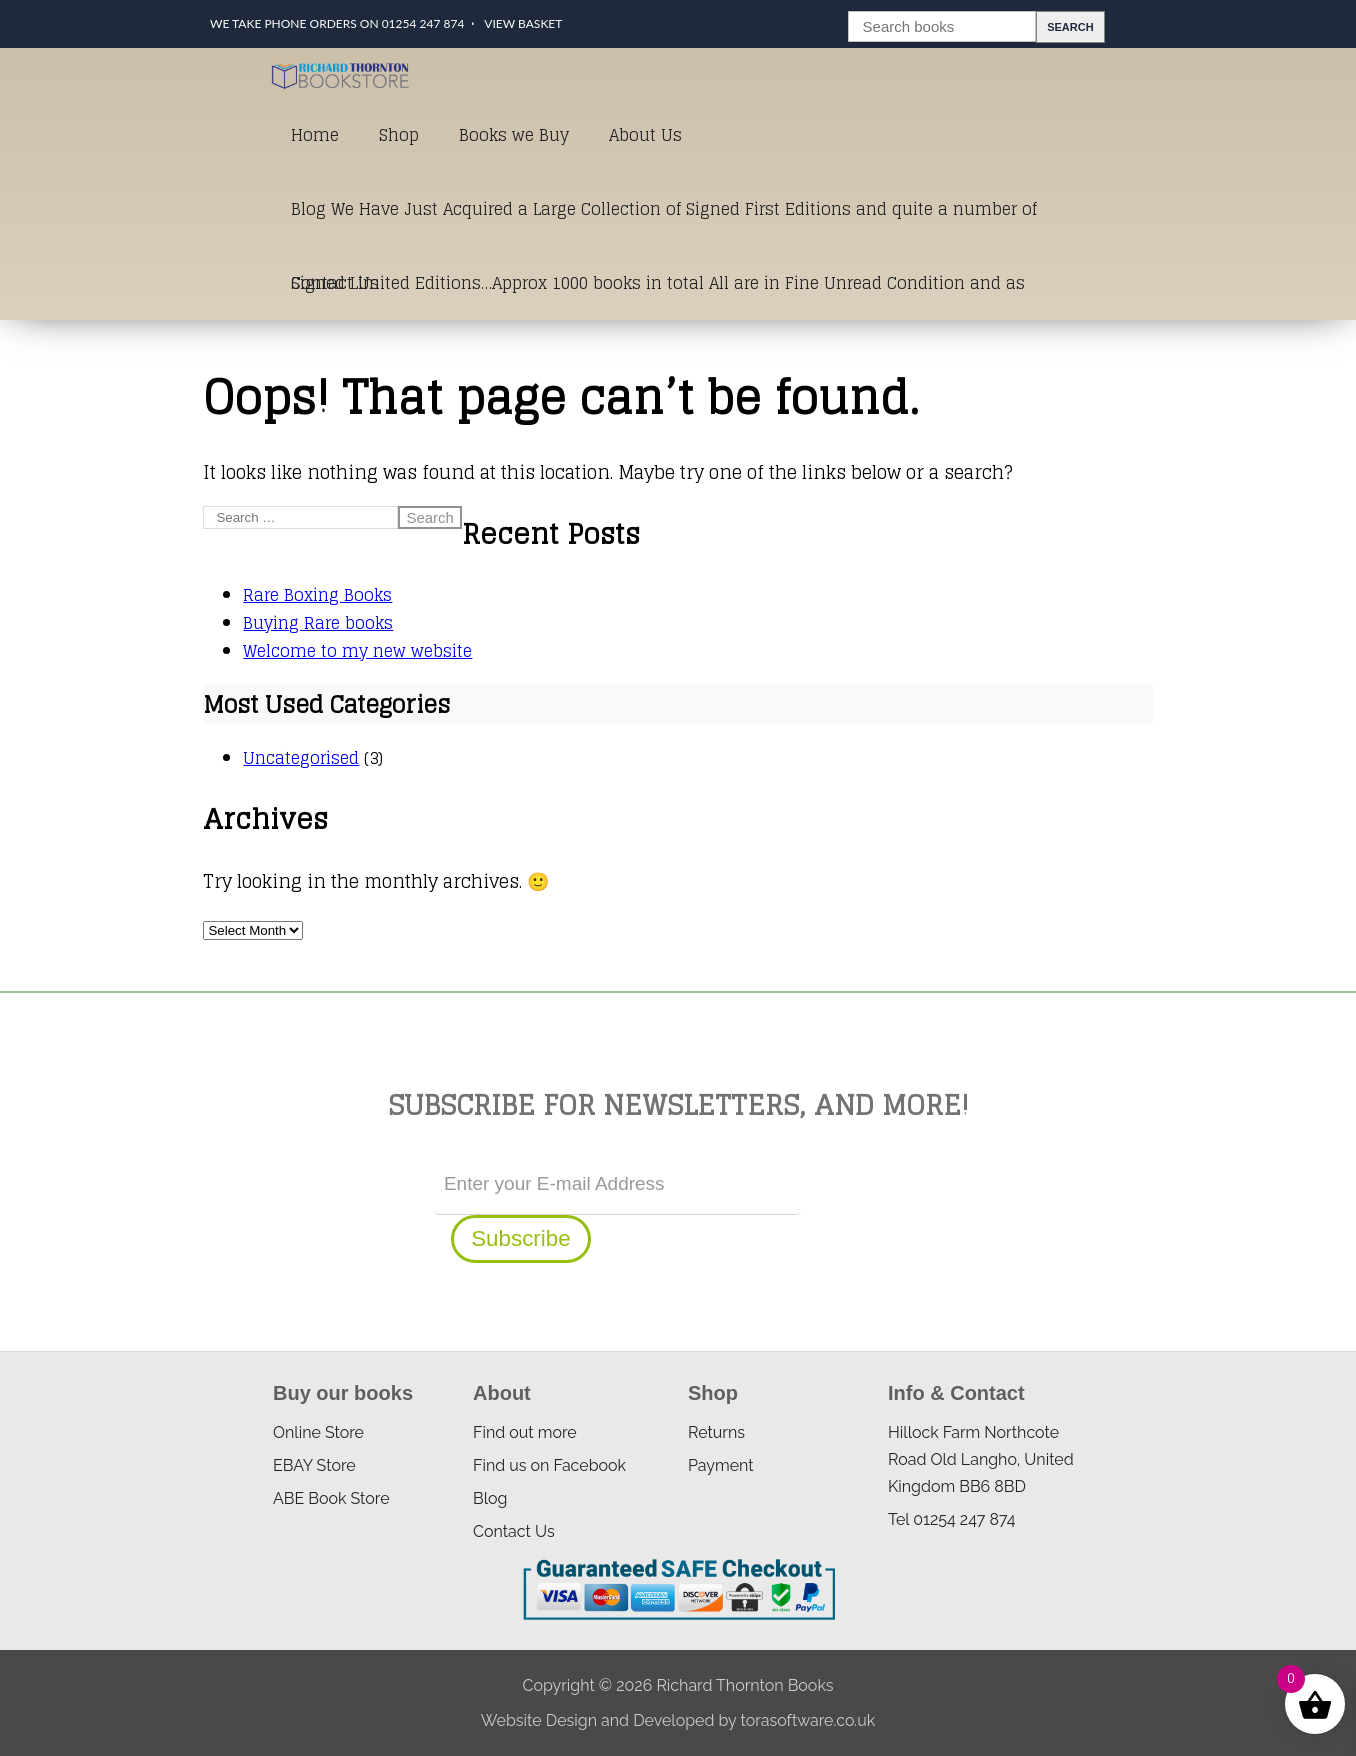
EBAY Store (314, 1465)
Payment (721, 1465)
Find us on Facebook (549, 1465)
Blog (490, 1498)
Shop (399, 135)
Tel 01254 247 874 (951, 1519)
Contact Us (335, 283)
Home (315, 135)
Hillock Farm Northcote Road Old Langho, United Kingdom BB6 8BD (981, 1459)
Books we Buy (514, 135)
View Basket (523, 23)
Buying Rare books (318, 623)
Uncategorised (301, 758)
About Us (645, 135)
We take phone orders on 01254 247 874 (337, 23)
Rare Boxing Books (317, 595)
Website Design (539, 1720)
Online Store (318, 1432)
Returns (716, 1432)
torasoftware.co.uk (807, 1720)
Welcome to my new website (357, 651)
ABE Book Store (331, 1498)
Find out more (525, 1432)
